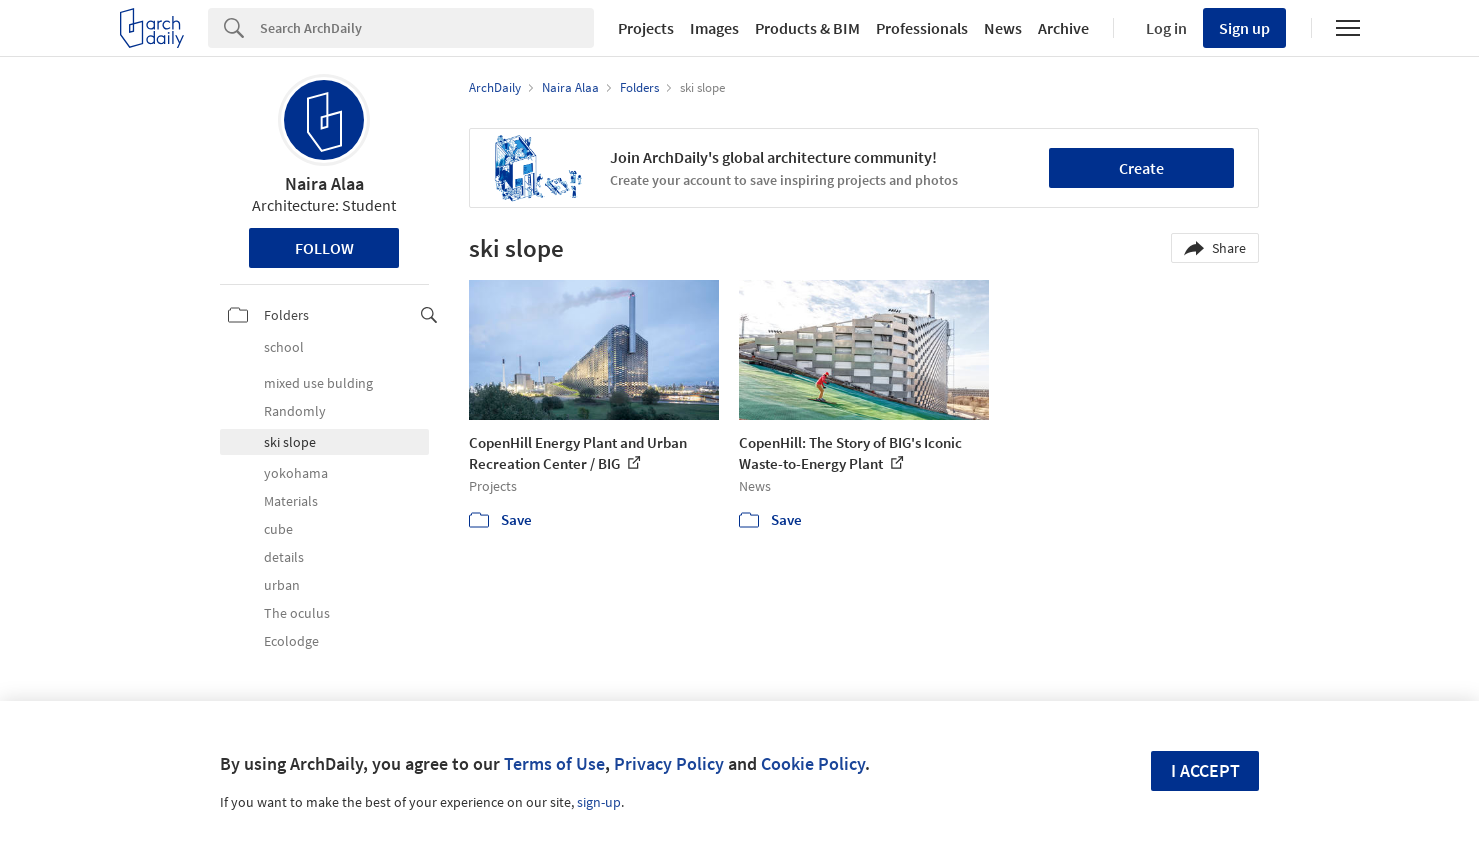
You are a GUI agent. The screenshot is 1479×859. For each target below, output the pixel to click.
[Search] (427, 28)
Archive (1063, 28)
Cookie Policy (813, 763)
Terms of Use (554, 763)
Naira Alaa (324, 183)
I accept (1205, 770)
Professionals (922, 28)
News (1003, 28)
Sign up (1244, 28)
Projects (646, 28)
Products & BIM (807, 28)
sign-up (599, 802)
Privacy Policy (669, 763)
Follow (324, 248)
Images (714, 28)
